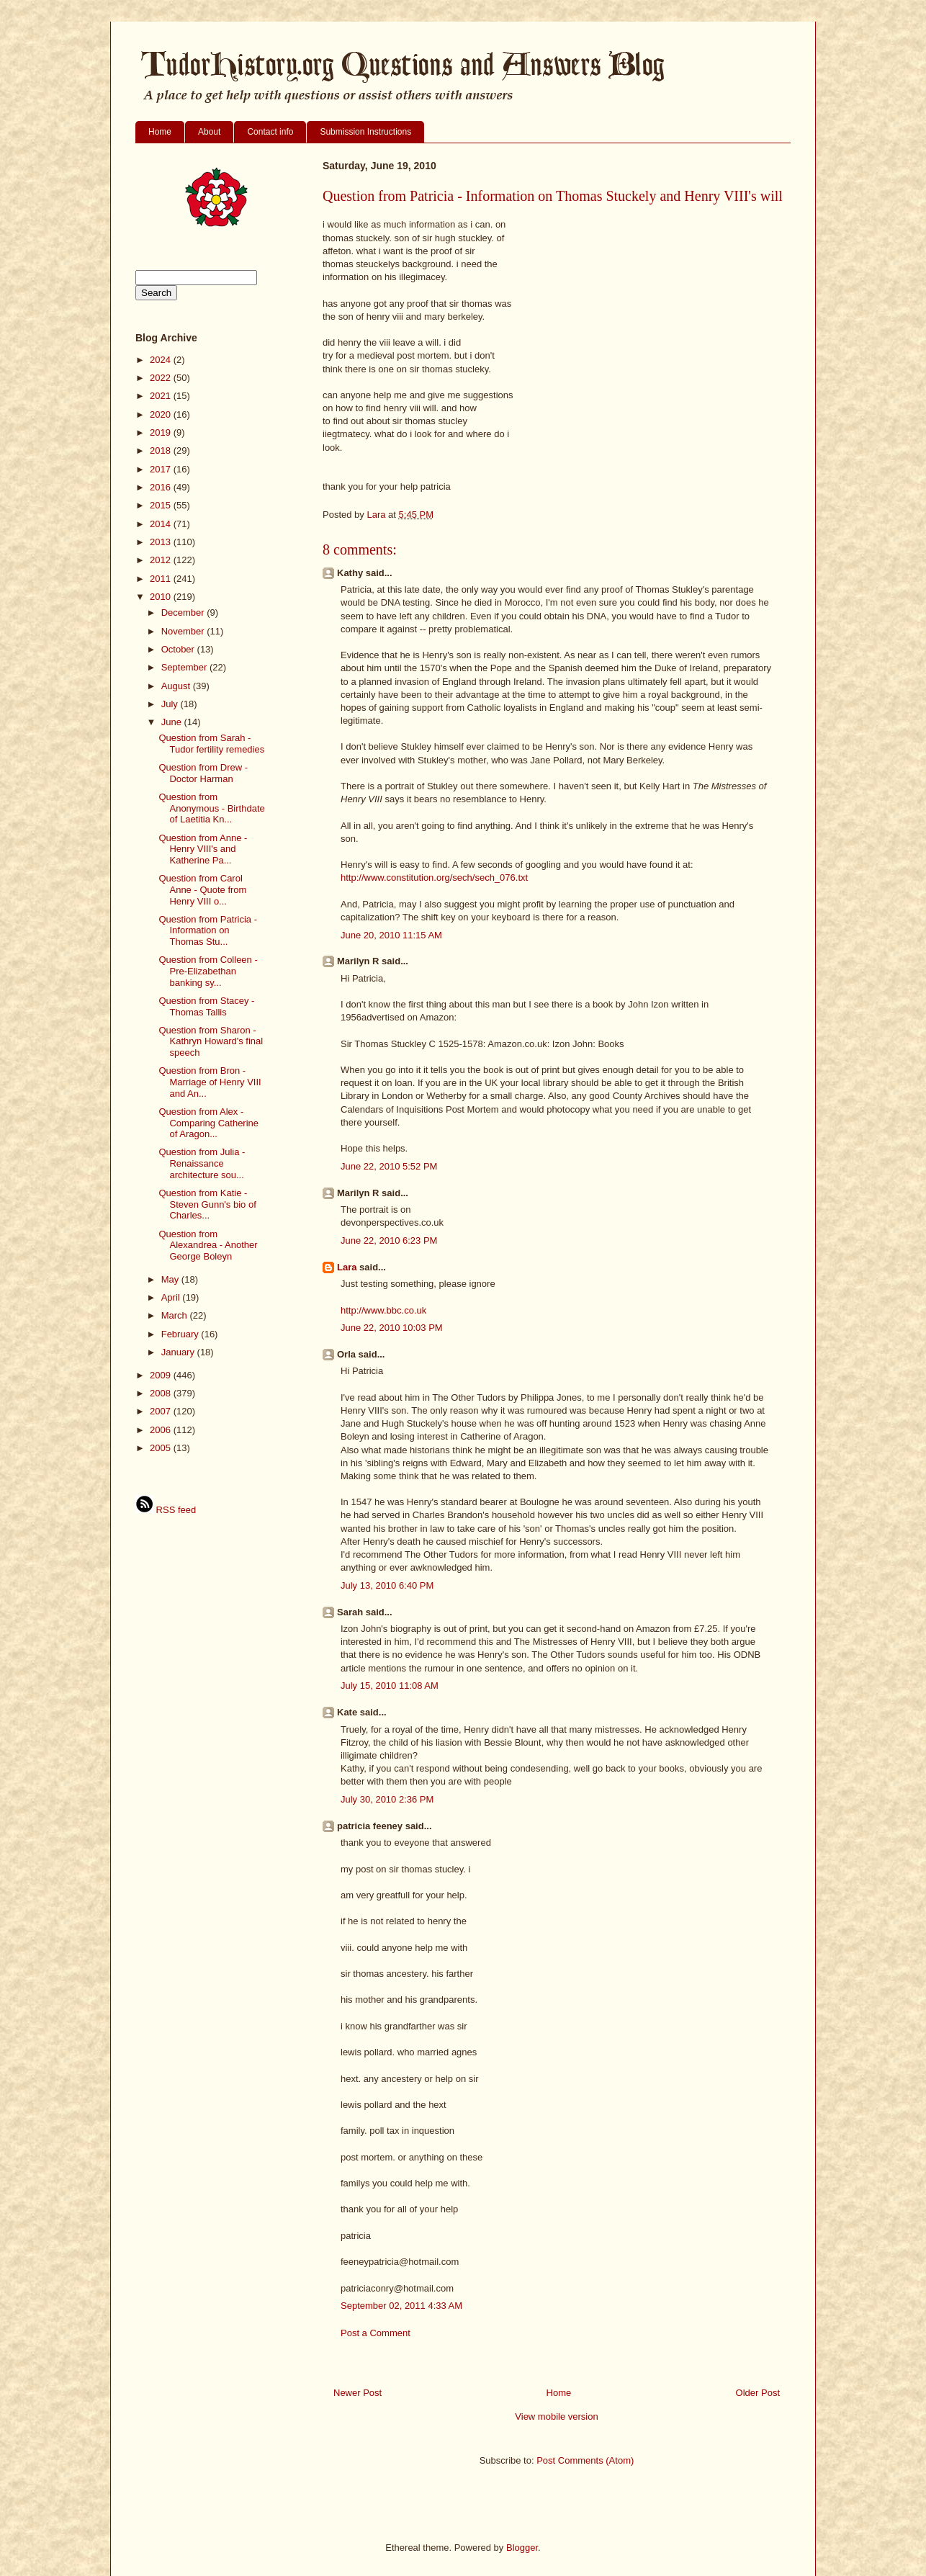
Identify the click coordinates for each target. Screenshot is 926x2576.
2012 (162, 560)
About (209, 132)
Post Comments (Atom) (585, 2460)
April (172, 1297)
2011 (162, 578)
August (177, 686)
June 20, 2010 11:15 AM (391, 935)
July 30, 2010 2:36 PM (387, 1799)
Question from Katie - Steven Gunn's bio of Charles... (207, 1204)
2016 (162, 487)
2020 (162, 414)
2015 (162, 505)
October (179, 649)
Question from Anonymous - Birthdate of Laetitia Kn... (211, 808)
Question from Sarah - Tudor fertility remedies (211, 743)
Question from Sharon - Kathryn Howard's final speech (210, 1041)
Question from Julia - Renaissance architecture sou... (201, 1163)
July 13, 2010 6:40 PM (387, 1585)
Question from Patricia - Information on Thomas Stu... (207, 930)
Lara (346, 1267)
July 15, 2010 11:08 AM (390, 1685)
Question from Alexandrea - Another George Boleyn (207, 1245)
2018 (162, 450)
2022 (162, 377)
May (171, 1279)
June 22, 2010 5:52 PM (389, 1166)
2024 (162, 359)
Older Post (758, 2392)
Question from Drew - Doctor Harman (203, 773)
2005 (162, 1447)
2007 (162, 1411)
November (184, 631)
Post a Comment (375, 2333)
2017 (162, 469)
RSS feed (165, 1509)
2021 (162, 395)
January (179, 1352)
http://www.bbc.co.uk (383, 1310)
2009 (162, 1375)
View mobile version (556, 2416)
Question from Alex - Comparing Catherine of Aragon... (208, 1122)
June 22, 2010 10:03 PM (392, 1327)
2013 (162, 542)
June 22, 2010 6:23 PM (389, 1240)
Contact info (270, 132)
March (175, 1315)
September (185, 667)
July (171, 704)
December (184, 612)
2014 (162, 524)
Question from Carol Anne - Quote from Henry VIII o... (202, 889)
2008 (162, 1393)
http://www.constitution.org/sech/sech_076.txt (434, 877)
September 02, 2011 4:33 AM (401, 2305)
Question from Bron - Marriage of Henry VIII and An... (209, 1081)
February (181, 1334)
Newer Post (357, 2392)
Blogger (522, 2547)
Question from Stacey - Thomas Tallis (206, 1006)
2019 (162, 432)
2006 (162, 1429)
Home (159, 132)
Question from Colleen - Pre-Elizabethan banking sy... (207, 970)
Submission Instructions (365, 132)
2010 (162, 596)
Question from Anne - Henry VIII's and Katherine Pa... (202, 849)
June (172, 722)
